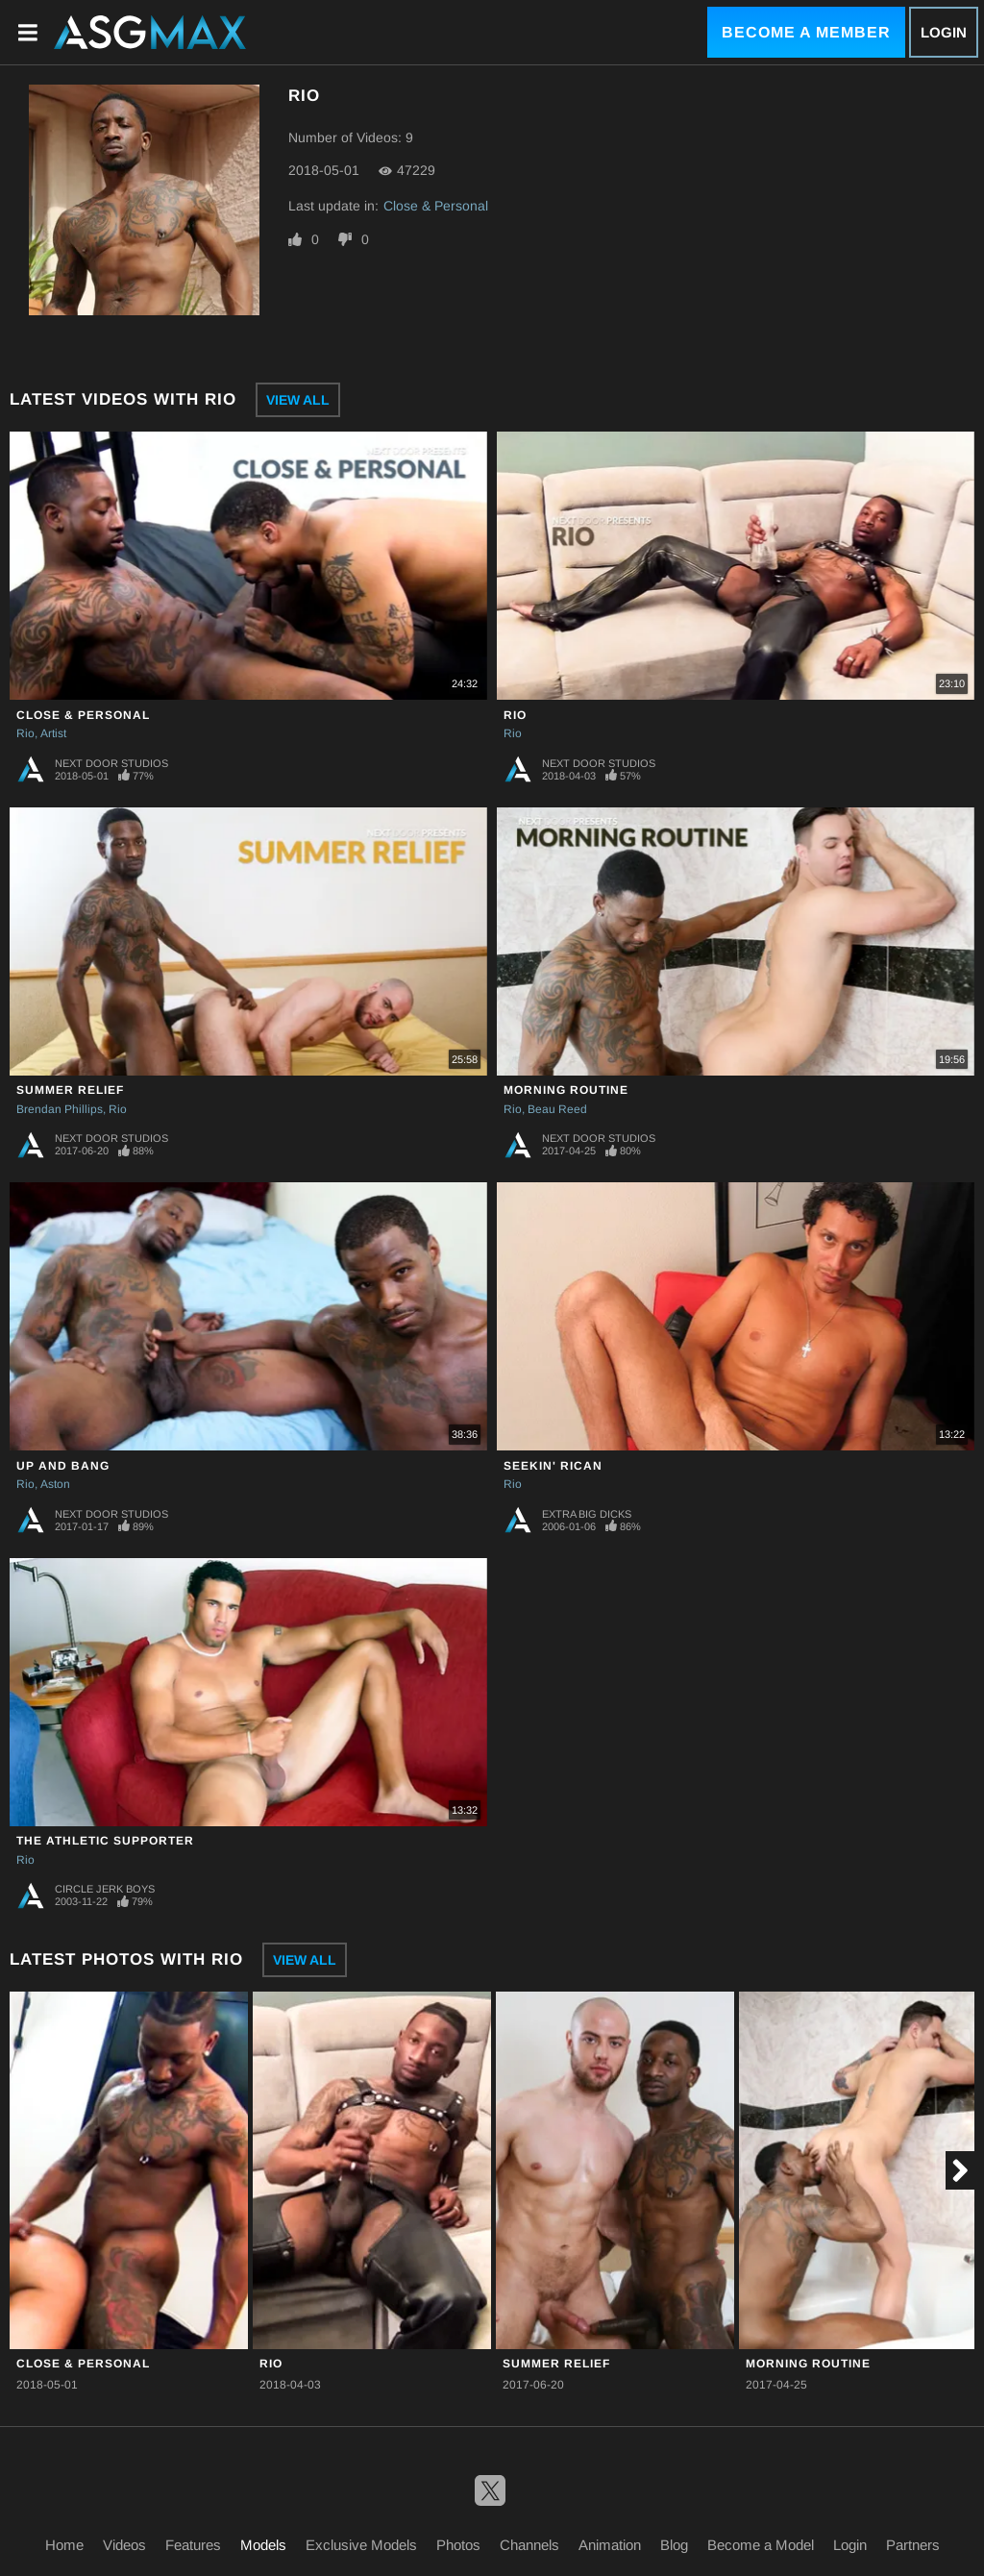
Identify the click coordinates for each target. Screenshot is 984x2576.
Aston (55, 1484)
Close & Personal (435, 205)
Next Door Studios (111, 763)
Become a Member (806, 32)
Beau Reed (557, 1109)
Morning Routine (566, 1090)
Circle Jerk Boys (105, 1889)
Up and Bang (63, 1466)
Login (944, 32)
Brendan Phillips (59, 1109)
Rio (25, 733)
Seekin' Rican (553, 1466)
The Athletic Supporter (105, 1840)
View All (298, 400)
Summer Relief (70, 1090)
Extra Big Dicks (586, 1514)
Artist (53, 733)
